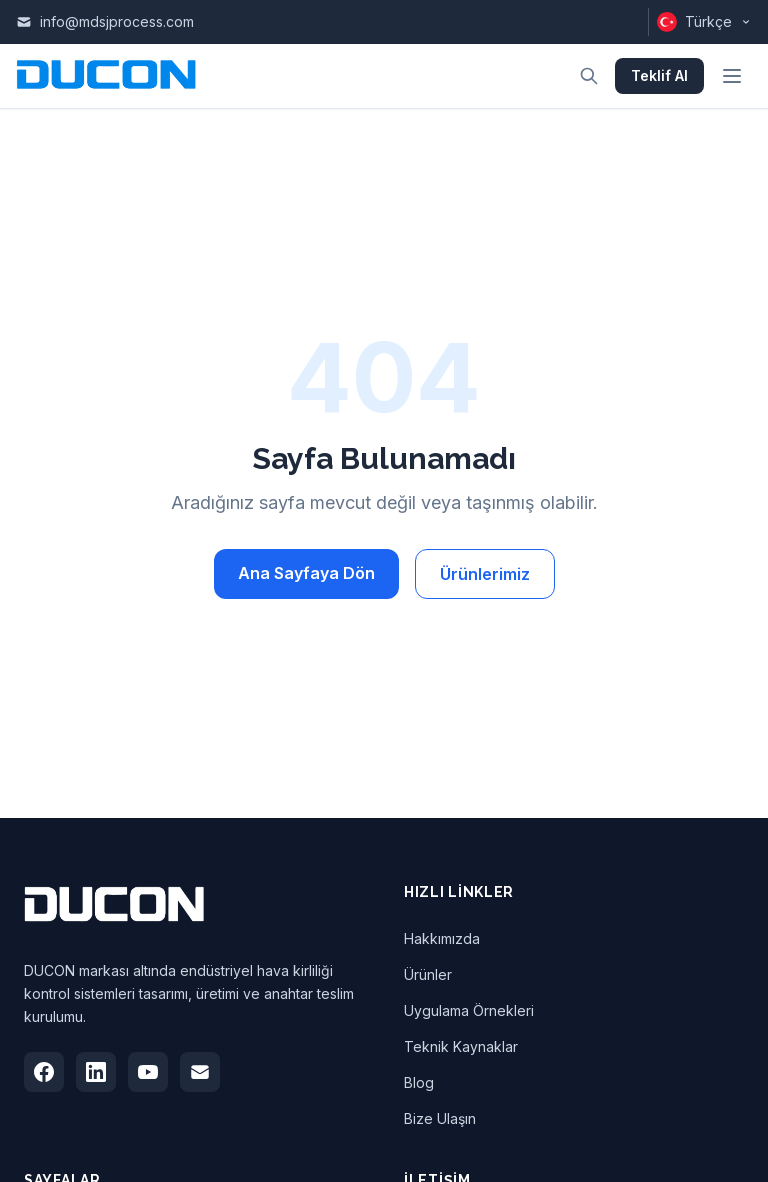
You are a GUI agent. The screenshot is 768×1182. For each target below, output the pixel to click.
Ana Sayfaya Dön (306, 573)
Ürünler (428, 974)
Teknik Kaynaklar (461, 1046)
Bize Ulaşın (440, 1118)
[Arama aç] (589, 76)
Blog (419, 1082)
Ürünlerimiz (485, 574)
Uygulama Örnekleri (469, 1010)
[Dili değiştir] (700, 22)
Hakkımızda (442, 938)
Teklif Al (659, 75)
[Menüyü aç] (732, 76)
